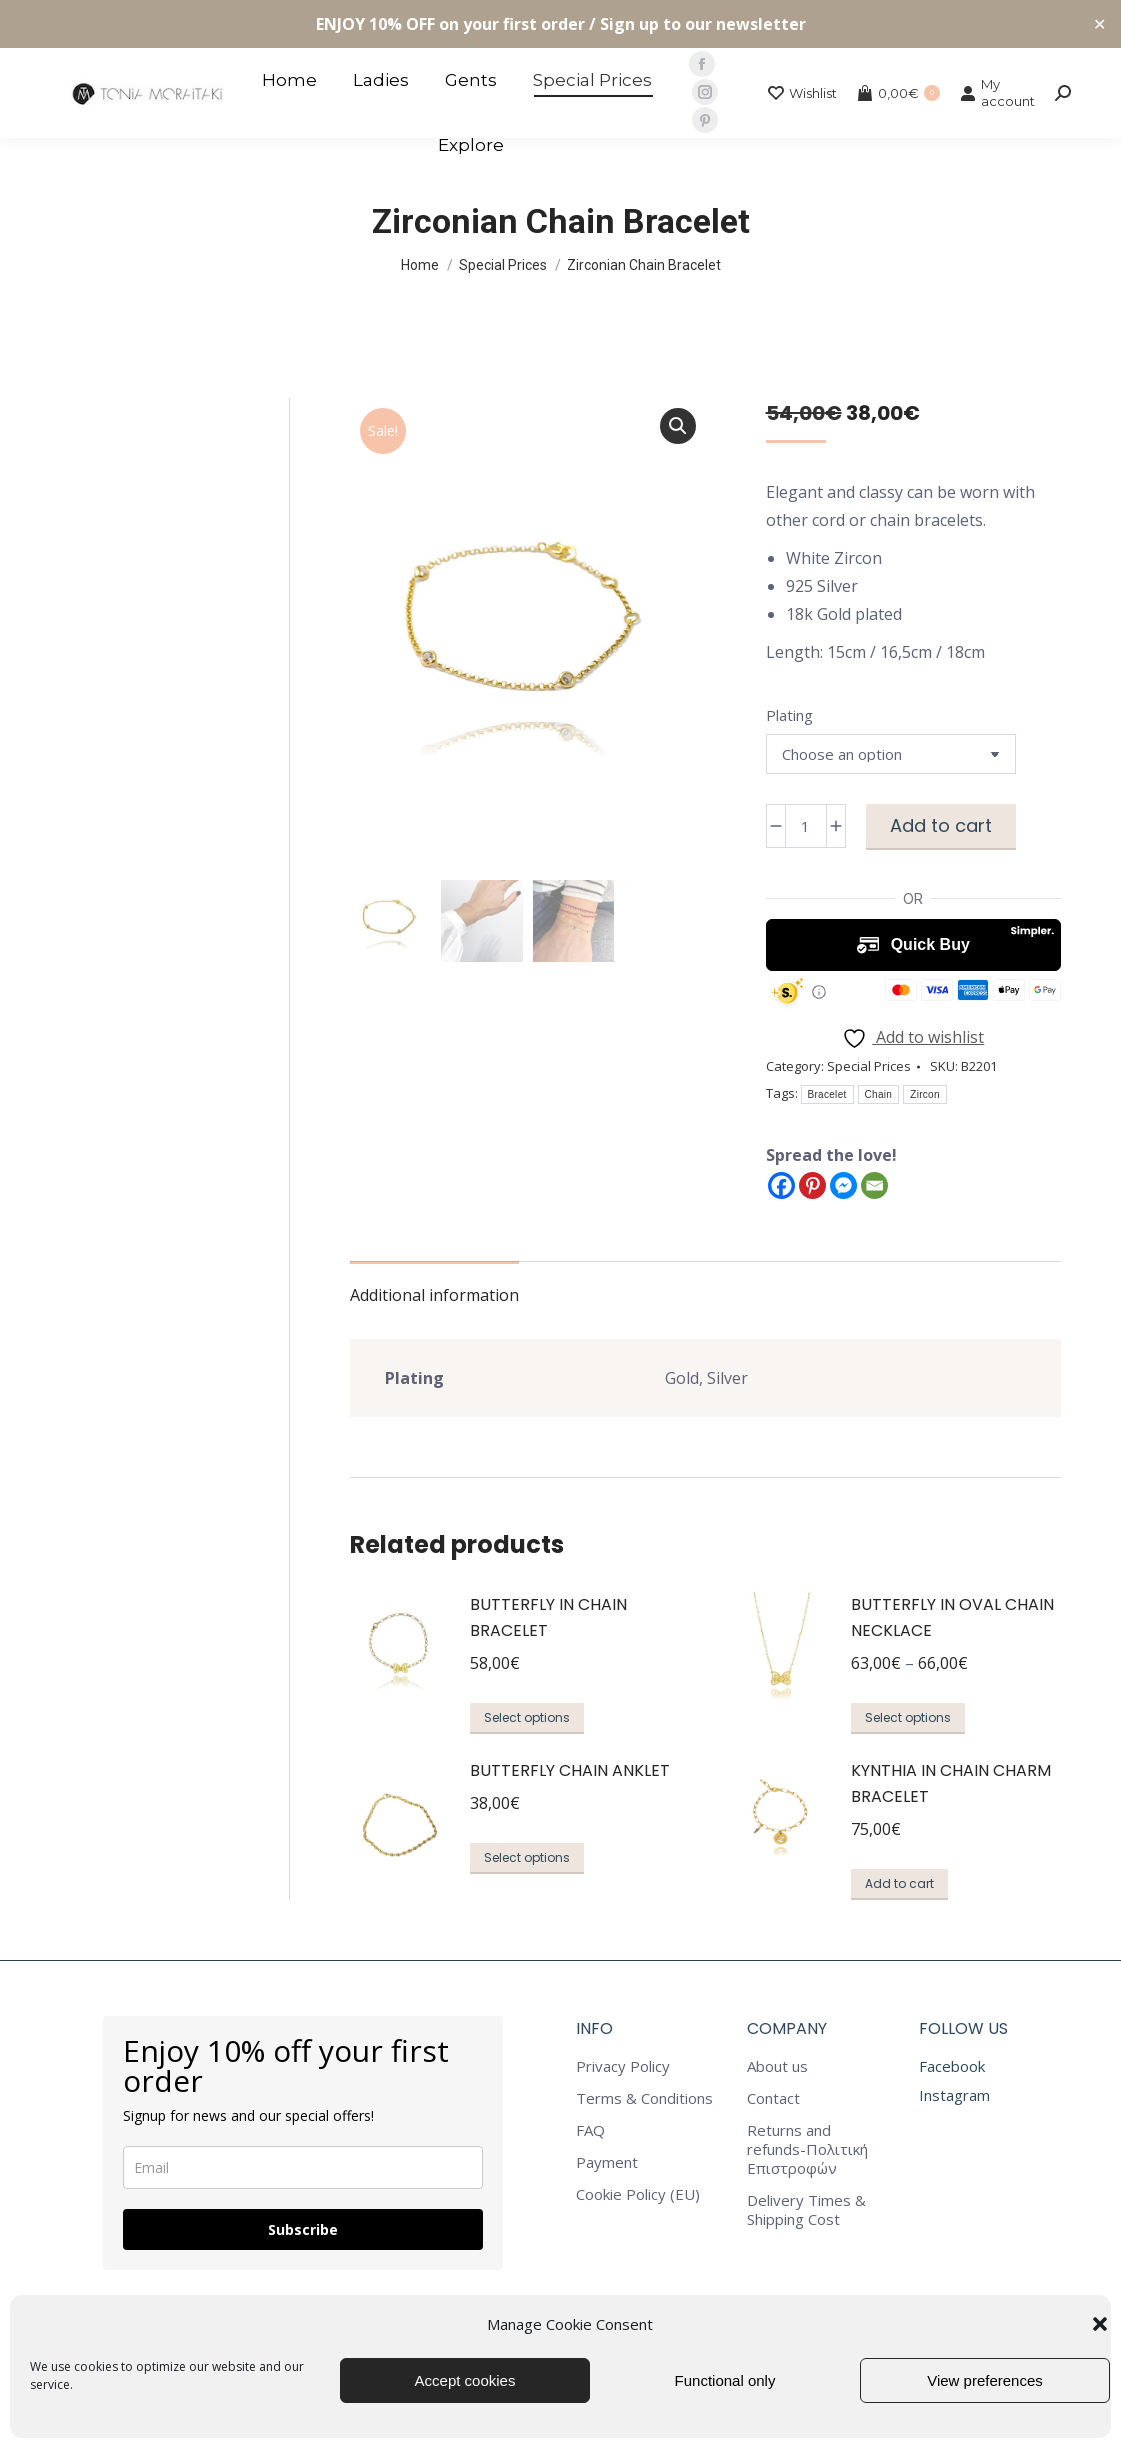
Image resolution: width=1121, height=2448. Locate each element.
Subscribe (303, 2229)
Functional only (725, 2380)
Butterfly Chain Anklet (570, 1770)
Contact (773, 2098)
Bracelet (827, 1094)
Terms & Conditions (644, 2098)
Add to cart (941, 825)
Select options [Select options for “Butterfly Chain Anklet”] (527, 1857)
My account (997, 92)
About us (777, 2066)
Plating (789, 715)
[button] (1100, 2324)
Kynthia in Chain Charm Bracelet (951, 1783)
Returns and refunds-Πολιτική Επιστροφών (807, 2149)
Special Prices (869, 1066)
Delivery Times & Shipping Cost (806, 2210)
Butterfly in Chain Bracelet (548, 1617)
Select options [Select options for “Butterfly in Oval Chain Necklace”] (908, 1717)
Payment (607, 2162)
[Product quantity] (806, 826)
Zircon (925, 1094)
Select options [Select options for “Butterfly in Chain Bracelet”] (527, 1717)
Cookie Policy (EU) (638, 2194)
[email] (303, 2167)
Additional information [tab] (434, 1295)
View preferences (985, 2380)
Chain (879, 1094)
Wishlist (802, 93)
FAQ (590, 2130)
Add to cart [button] (899, 1883)
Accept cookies (465, 2380)
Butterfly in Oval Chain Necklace (952, 1617)
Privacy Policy (623, 2066)
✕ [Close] (1099, 24)
